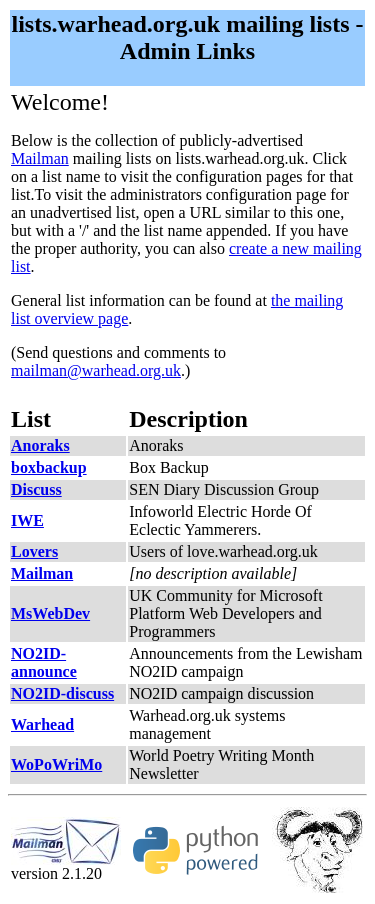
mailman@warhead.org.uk (96, 370)
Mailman (40, 158)
